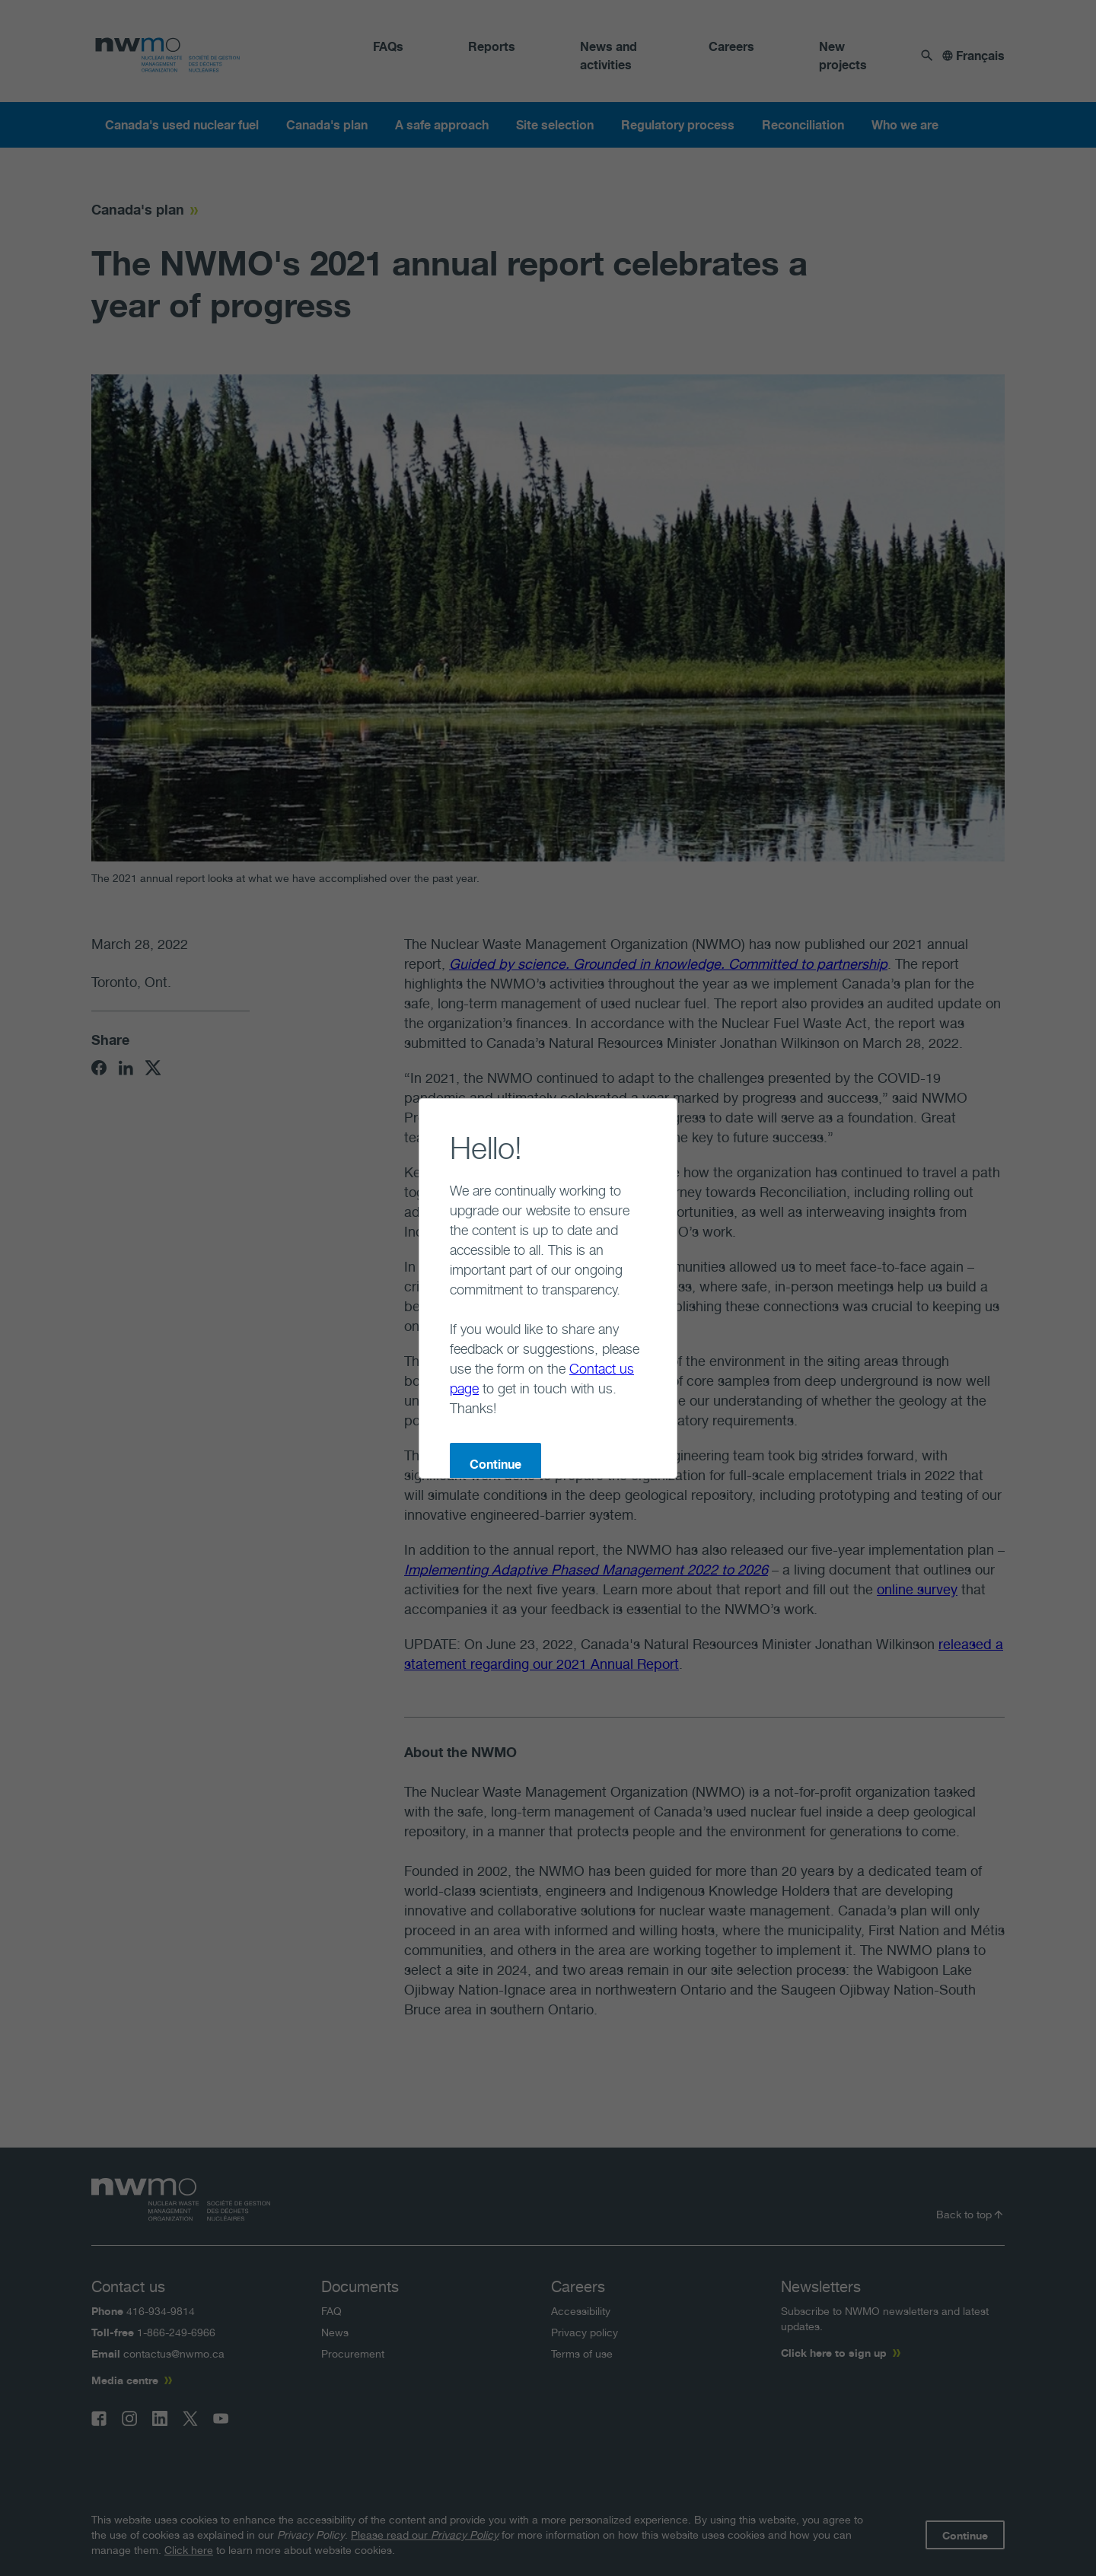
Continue (434, 1385)
